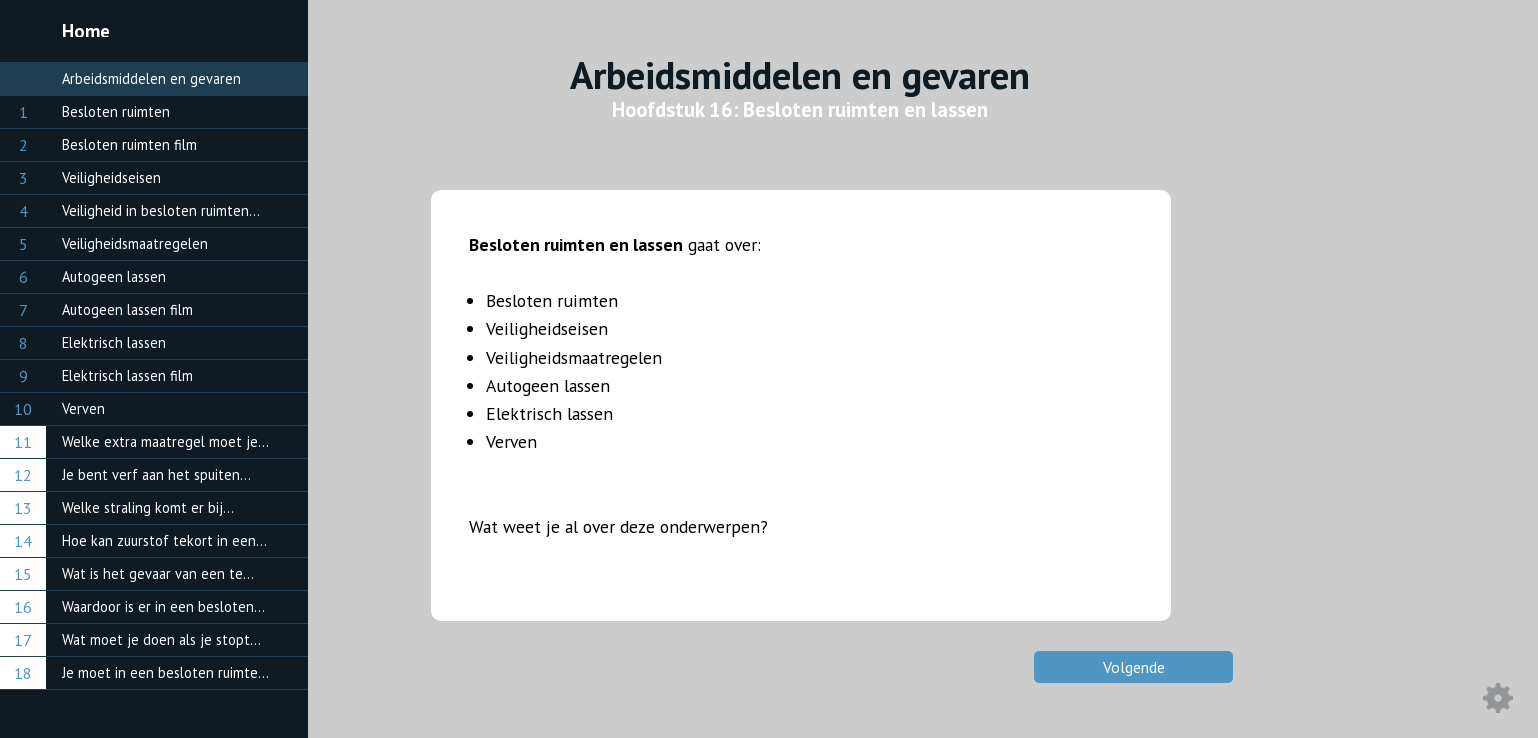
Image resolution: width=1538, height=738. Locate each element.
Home (86, 31)
